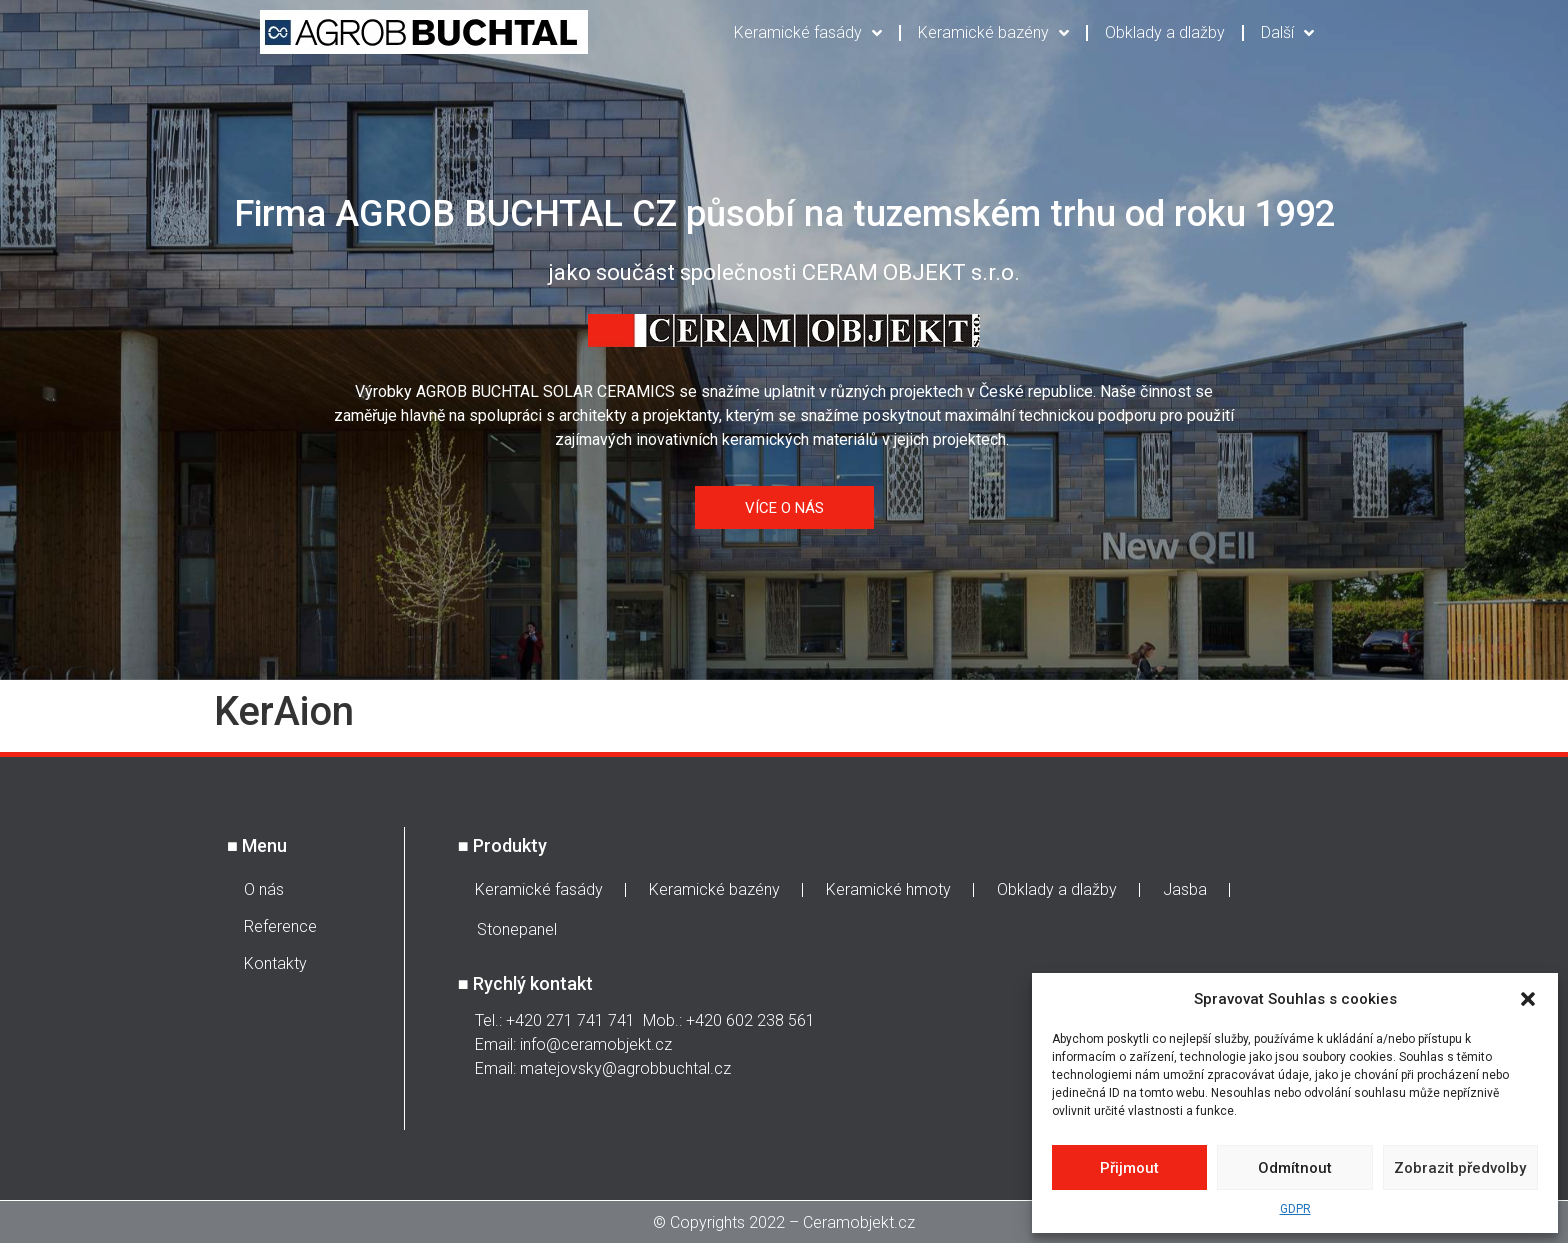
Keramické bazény (993, 33)
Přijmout (1129, 1168)
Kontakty (275, 963)
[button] (1528, 999)
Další (1287, 33)
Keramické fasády (808, 33)
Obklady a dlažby (1165, 32)
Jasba (1185, 889)
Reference (280, 926)
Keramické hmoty (888, 889)
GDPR (1295, 1209)
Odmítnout (1295, 1168)
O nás (264, 889)
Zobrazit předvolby (1460, 1168)
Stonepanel (517, 929)
